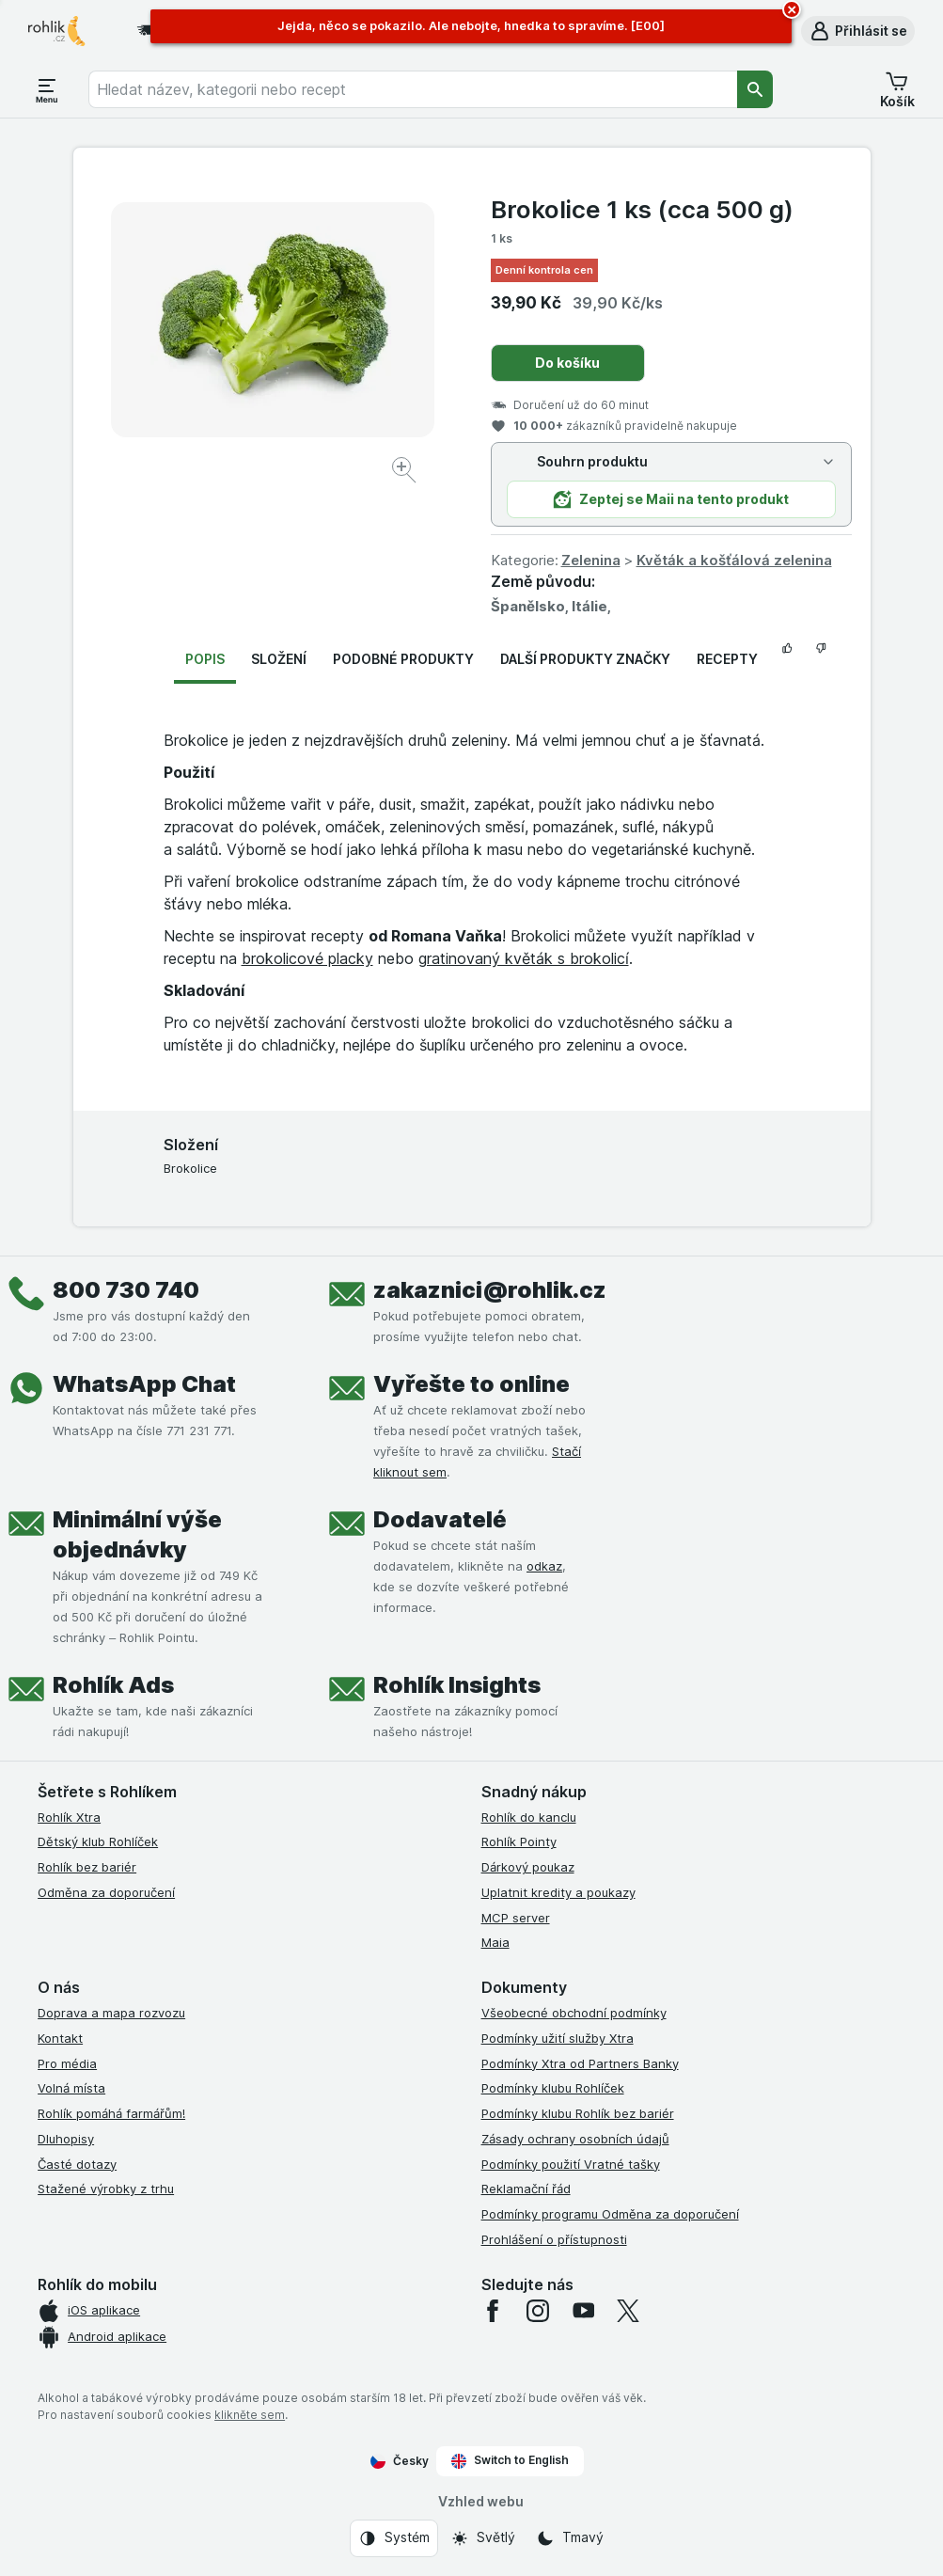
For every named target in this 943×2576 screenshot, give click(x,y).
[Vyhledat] (755, 89)
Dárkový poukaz (527, 1866)
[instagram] (538, 2310)
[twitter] (628, 2310)
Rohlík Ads (113, 1685)
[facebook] (492, 2310)
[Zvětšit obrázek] (405, 472)
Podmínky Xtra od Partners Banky (580, 2063)
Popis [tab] (205, 659)
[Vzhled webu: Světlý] (483, 2538)
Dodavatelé (440, 1519)
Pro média (67, 2063)
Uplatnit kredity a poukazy (558, 1892)
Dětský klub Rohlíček (98, 1841)
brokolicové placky (307, 958)
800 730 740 (126, 1290)
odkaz (544, 1565)
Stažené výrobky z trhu (106, 2188)
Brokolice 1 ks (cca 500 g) (642, 209)
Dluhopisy (66, 2138)
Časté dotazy (77, 2164)
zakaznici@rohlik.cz (489, 1290)
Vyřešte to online (471, 1384)
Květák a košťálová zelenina (734, 560)
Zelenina (591, 560)
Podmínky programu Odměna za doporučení (610, 2213)
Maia (495, 1942)
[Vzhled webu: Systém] (394, 2538)
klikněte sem (249, 2415)
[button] (858, 31)
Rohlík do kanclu (528, 1817)
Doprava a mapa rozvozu (111, 2012)
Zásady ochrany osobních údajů (575, 2138)
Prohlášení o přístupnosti (554, 2239)
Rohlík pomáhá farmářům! (111, 2113)
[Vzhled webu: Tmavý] (569, 2538)
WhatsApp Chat (144, 1384)
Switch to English (510, 2460)
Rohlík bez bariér (87, 1866)
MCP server (515, 1917)
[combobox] (412, 89)
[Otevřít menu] (47, 89)
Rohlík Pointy (519, 1841)
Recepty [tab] (727, 659)
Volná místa (71, 2087)
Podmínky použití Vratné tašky (570, 2164)
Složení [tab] (278, 659)
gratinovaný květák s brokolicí (523, 958)
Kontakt (60, 2038)
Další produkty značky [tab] (585, 659)
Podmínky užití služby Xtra (557, 2038)
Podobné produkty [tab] (403, 659)
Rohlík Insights (457, 1685)
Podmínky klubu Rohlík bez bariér (577, 2113)
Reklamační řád (526, 2188)
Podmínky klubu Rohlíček (552, 2087)
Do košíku (567, 363)
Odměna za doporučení (106, 1892)
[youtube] (583, 2310)
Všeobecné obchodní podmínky (574, 2012)
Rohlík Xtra (69, 1817)
